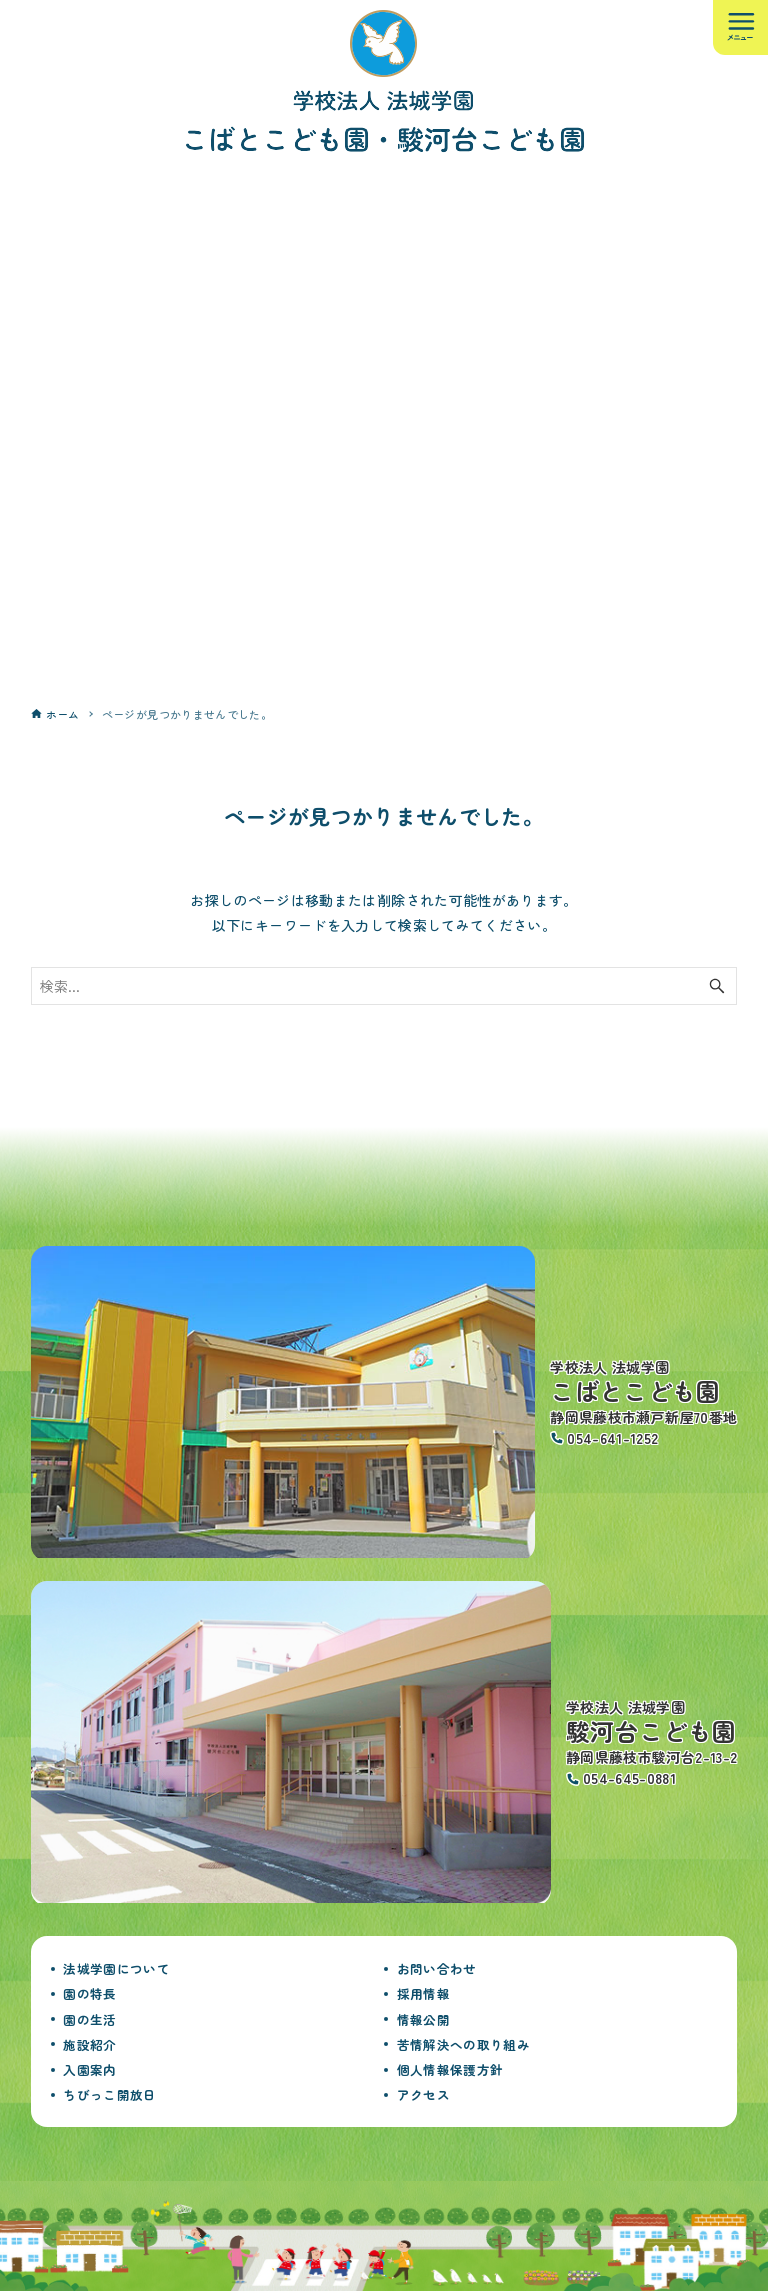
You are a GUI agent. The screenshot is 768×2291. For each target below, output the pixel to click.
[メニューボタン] (740, 27)
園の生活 (89, 2019)
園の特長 (89, 1993)
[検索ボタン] (717, 986)
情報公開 (423, 2019)
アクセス (423, 2094)
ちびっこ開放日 (109, 2094)
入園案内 (89, 2069)
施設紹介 (89, 2044)
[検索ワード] (384, 986)
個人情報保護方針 (450, 2069)
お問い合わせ (437, 1968)
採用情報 (423, 1993)
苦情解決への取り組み (464, 2044)
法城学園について (116, 1968)
